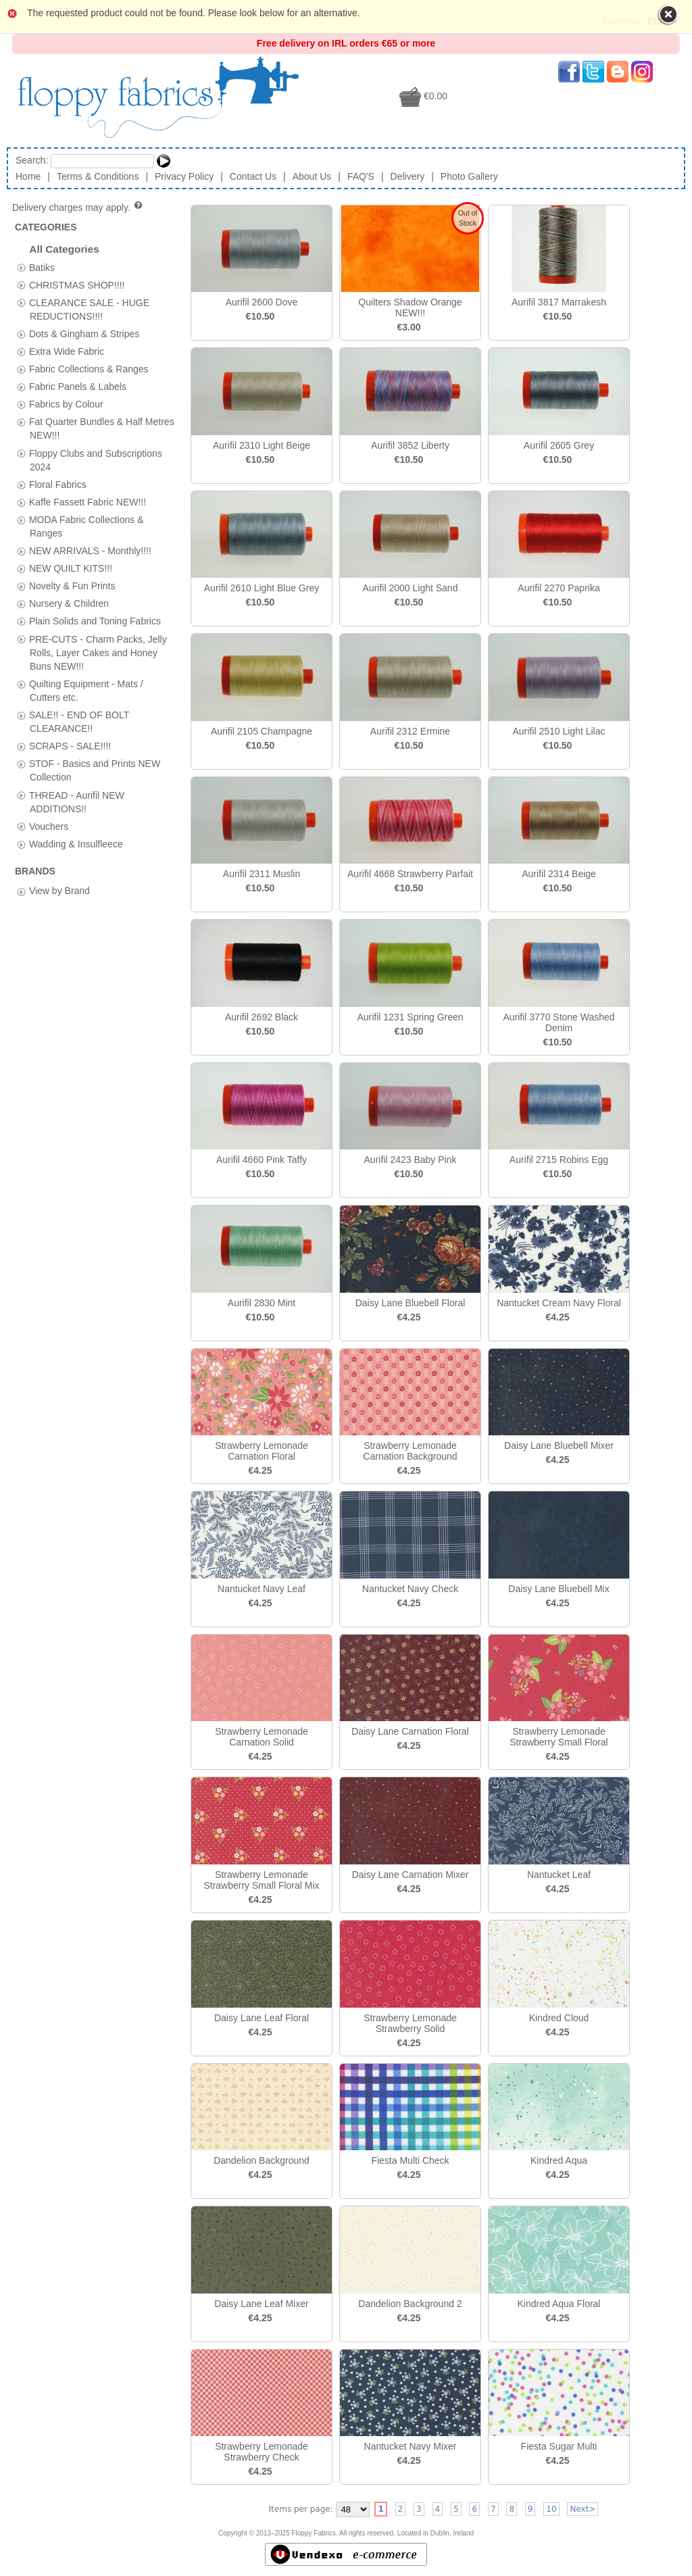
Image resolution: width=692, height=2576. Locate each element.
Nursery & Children (69, 603)
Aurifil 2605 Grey (559, 445)
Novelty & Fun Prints (72, 585)
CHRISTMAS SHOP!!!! (77, 284)
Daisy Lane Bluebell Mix (558, 1588)
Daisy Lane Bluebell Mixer (559, 1445)
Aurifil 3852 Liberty (410, 445)
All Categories (64, 249)
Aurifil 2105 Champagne (261, 731)
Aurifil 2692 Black (261, 1017)
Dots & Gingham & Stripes (84, 333)
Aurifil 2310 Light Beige (261, 445)
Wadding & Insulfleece (76, 843)
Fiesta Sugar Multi (559, 2446)
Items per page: (301, 2509)
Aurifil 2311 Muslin (261, 873)
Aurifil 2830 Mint (261, 1302)
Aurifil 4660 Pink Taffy (261, 1159)
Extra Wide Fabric (66, 350)
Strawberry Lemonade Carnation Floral (261, 1451)
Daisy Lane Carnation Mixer (410, 1874)
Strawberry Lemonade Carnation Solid (261, 1737)
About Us (312, 176)
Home (28, 176)
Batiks (42, 267)
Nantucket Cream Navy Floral (559, 1302)
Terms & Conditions (98, 176)
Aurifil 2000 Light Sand (410, 588)
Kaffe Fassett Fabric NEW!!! (87, 501)
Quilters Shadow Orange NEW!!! (410, 307)
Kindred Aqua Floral (559, 2303)
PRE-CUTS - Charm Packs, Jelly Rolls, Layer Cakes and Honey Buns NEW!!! (98, 652)
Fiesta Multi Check (410, 2160)
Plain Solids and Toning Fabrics (95, 621)
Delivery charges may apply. (78, 207)
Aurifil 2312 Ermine (410, 731)
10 (551, 2509)
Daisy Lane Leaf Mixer (261, 2303)
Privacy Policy (184, 176)
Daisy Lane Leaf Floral (261, 2017)
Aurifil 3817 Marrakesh (559, 302)
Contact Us (253, 176)
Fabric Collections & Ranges (89, 369)
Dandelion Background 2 (410, 2303)
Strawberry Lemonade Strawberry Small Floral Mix (261, 1880)
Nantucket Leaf (559, 1874)
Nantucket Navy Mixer (410, 2446)
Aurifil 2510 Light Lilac (559, 731)
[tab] (21, 267)
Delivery (408, 176)
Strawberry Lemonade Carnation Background (410, 1451)
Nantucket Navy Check (410, 1588)
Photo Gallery (469, 176)
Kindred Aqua (558, 2160)
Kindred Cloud (559, 2017)
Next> (582, 2509)
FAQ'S (360, 176)
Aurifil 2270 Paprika (558, 588)
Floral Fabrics (57, 483)
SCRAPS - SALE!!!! (70, 746)
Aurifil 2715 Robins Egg (559, 1159)
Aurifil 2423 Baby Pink (410, 1159)
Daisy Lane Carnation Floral (410, 1731)
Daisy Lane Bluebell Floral (410, 1302)
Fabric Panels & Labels (77, 386)
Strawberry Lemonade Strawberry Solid (410, 2023)
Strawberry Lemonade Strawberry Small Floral (559, 1737)
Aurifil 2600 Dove (262, 302)
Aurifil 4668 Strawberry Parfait (410, 873)
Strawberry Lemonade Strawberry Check (261, 2451)
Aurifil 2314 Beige (559, 873)
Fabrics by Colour (66, 404)
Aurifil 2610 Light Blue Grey (261, 588)
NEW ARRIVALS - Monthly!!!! (90, 550)
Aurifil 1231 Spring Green (410, 1017)
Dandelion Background (262, 2160)
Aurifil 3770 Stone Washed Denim (558, 1022)
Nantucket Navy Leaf (261, 1588)
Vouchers (48, 825)
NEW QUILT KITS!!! (70, 568)
